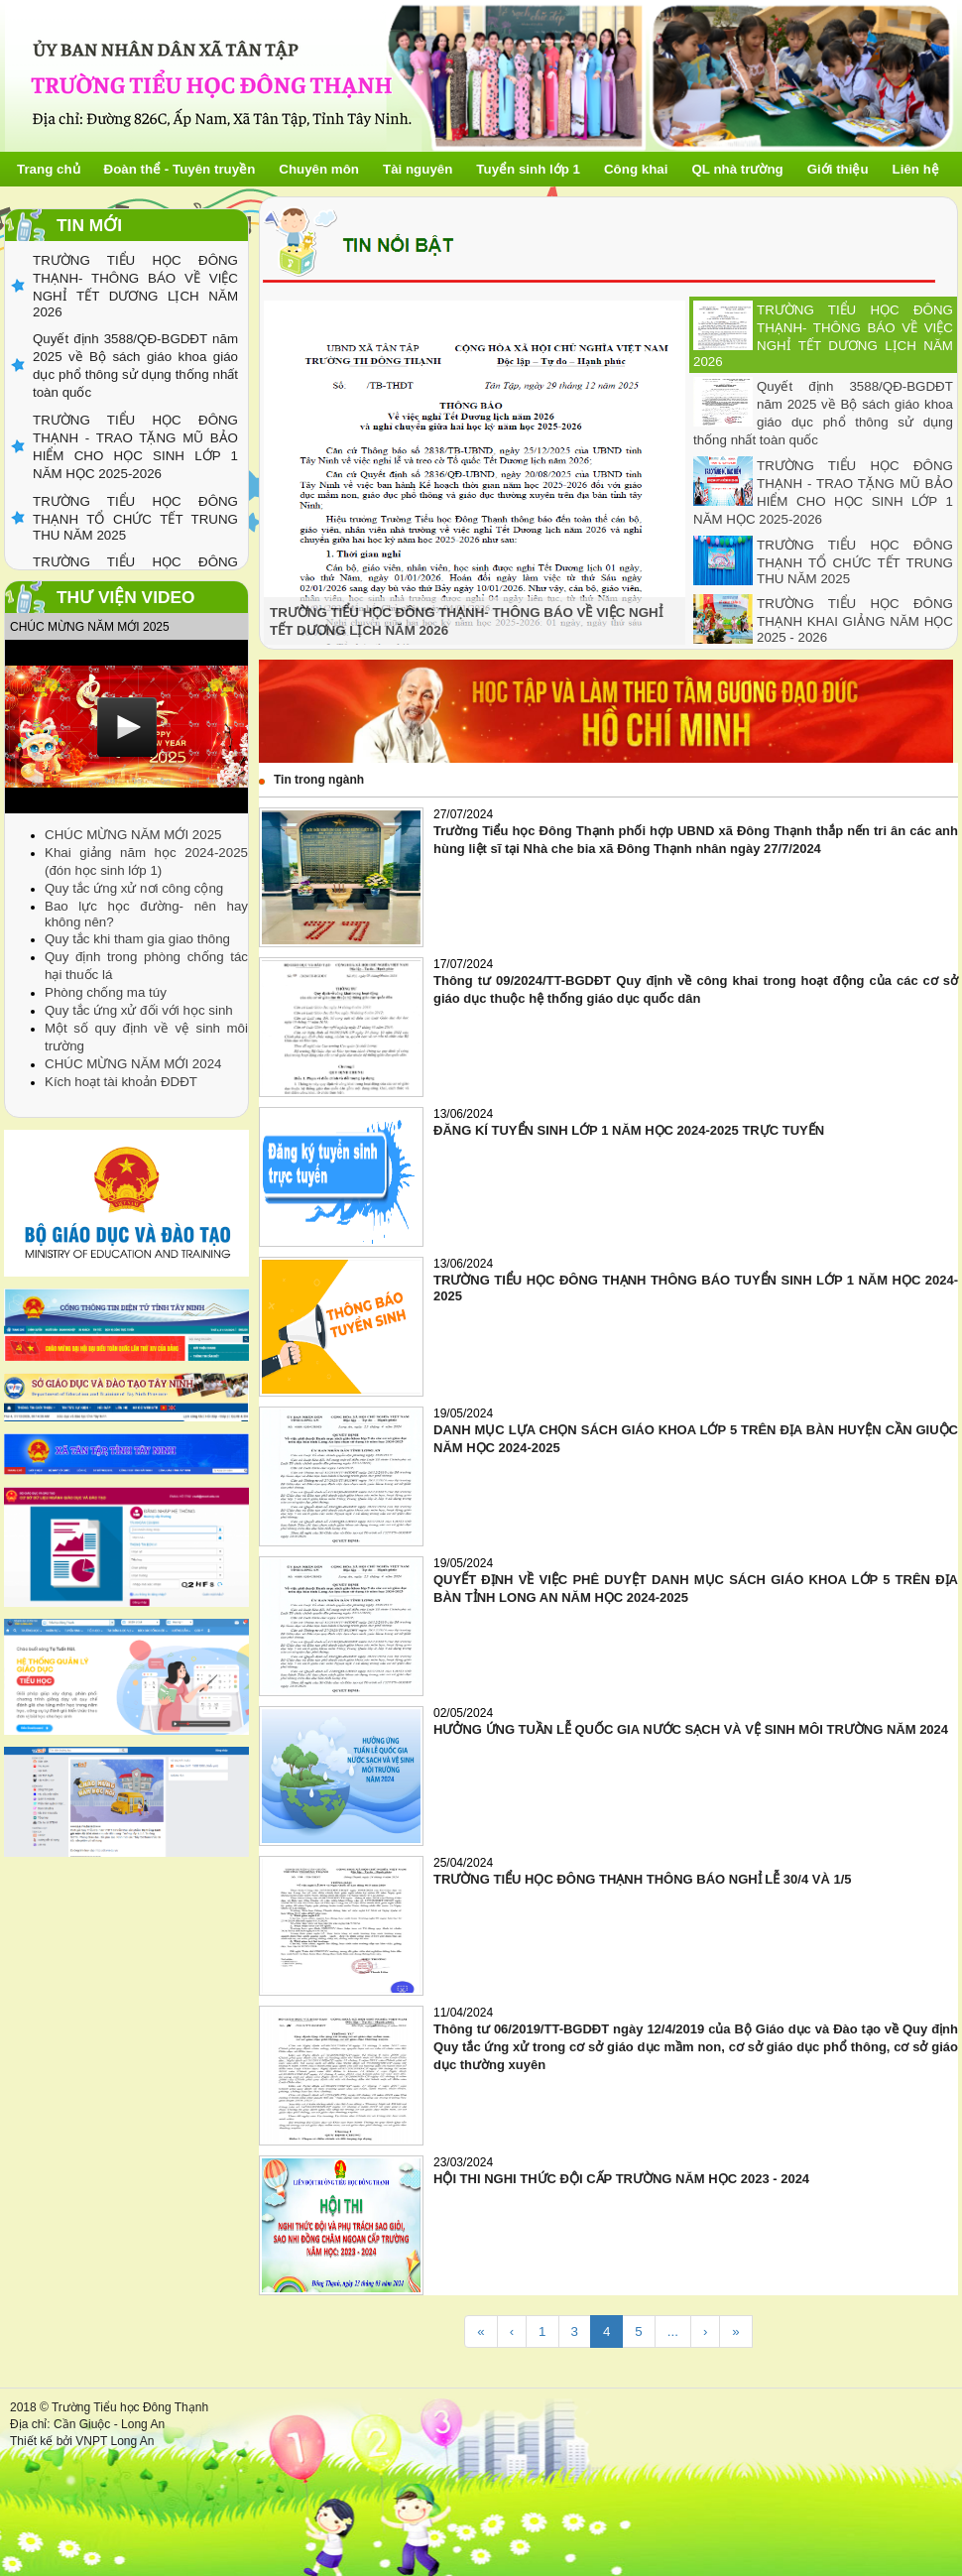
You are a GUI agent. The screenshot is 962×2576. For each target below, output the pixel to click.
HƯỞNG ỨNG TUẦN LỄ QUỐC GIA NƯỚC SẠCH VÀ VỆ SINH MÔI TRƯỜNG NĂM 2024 (690, 1729)
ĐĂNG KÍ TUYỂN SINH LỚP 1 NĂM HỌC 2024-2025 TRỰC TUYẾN (628, 1130)
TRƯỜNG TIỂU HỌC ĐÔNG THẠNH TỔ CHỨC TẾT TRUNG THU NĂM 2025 (855, 562)
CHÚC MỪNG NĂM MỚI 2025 (133, 834)
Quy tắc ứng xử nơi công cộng (134, 888)
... (672, 2331)
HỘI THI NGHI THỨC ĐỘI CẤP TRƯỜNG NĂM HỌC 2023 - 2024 (621, 2178)
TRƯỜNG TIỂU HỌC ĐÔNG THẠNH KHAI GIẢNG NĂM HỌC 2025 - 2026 (855, 620)
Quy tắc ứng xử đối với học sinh (139, 1010)
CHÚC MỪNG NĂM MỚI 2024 (133, 1063)
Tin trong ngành (319, 780)
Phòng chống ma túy (106, 992)
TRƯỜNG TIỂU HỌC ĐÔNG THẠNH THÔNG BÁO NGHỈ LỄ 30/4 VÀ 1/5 (642, 1879)
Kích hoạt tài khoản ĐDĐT (121, 1081)
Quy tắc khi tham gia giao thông (137, 938)
